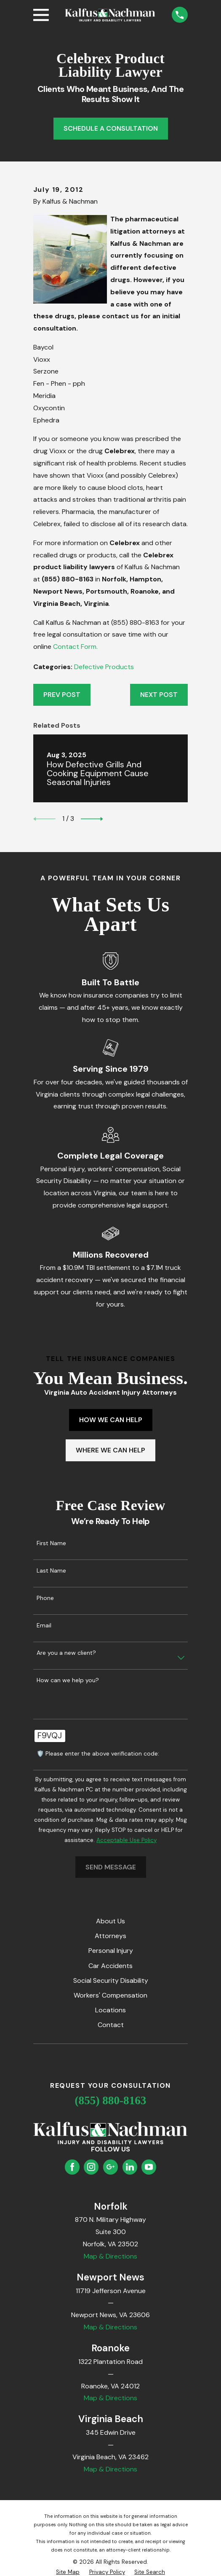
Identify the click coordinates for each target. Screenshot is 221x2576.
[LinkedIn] (130, 2167)
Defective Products (104, 666)
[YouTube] (149, 2167)
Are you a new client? (66, 1652)
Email (44, 1625)
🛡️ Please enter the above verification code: (98, 1753)
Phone (45, 1598)
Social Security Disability (110, 1980)
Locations (110, 2010)
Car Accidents (110, 1965)
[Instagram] (91, 2167)
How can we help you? (68, 1680)
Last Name (51, 1570)
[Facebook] (72, 2167)
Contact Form (74, 646)
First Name (51, 1543)
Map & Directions (110, 2256)
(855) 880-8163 (110, 2100)
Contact (111, 2024)
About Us (110, 1921)
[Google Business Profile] (110, 2167)
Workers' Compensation (110, 1995)
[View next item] (92, 819)
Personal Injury (110, 1950)
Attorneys (110, 1935)
